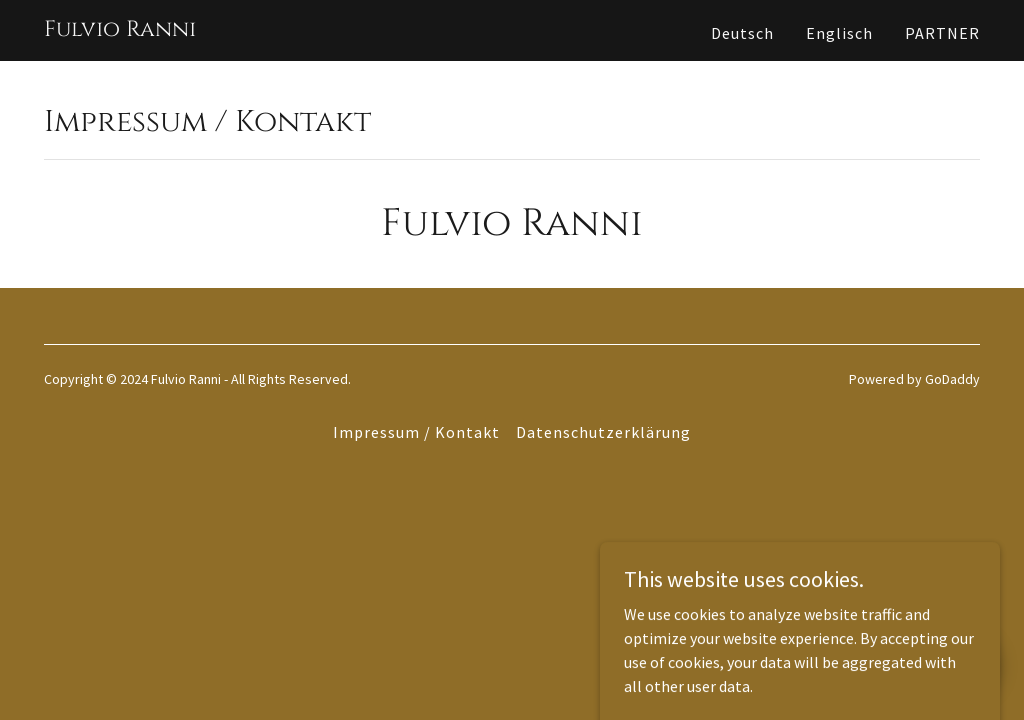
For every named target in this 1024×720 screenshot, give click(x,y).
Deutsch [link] (742, 33)
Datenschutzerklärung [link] (603, 432)
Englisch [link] (839, 33)
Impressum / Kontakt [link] (416, 432)
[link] (120, 30)
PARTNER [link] (942, 33)
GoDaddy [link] (952, 379)
